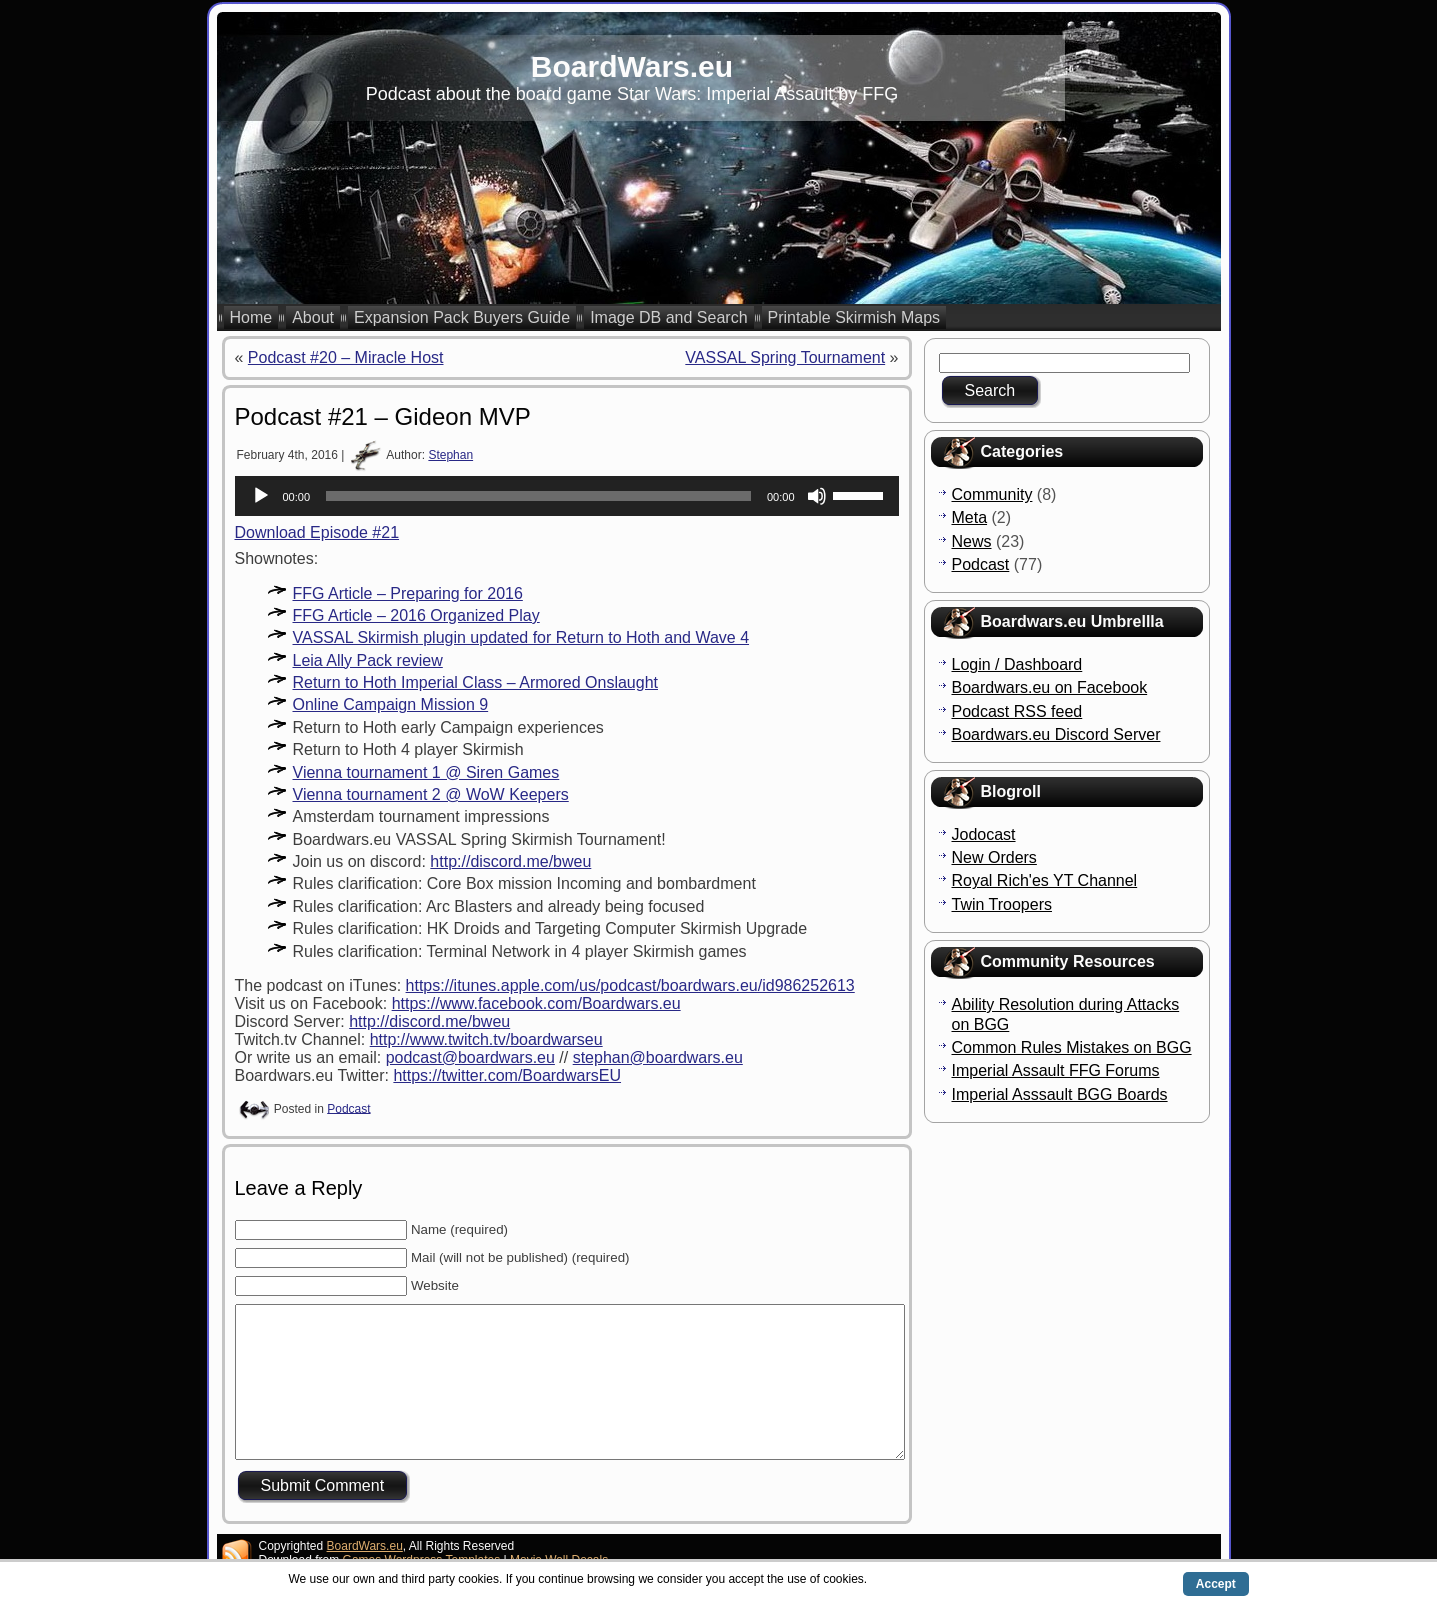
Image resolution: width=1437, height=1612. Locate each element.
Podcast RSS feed (1017, 711)
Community (992, 494)
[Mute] (817, 496)
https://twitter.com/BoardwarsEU (507, 1075)
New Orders (994, 857)
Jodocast (984, 834)
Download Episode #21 (317, 532)
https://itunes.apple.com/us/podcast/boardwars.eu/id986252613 (630, 985)
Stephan (450, 455)
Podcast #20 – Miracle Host (346, 357)
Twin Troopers (1002, 904)
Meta (970, 517)
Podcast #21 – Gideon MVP (383, 416)
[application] (567, 496)
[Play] (261, 496)
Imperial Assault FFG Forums (1056, 1070)
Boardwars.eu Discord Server (1056, 734)
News (972, 541)
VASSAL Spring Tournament (785, 357)
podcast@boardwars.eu (470, 1057)
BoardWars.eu (632, 66)
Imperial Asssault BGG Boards (1060, 1094)
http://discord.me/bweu (510, 861)
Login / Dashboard (1017, 664)
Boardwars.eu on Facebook (1050, 687)
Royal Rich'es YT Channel (1045, 880)
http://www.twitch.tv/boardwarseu (486, 1039)
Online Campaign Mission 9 (391, 704)
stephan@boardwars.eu (658, 1057)
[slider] (538, 496)
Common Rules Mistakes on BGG (1072, 1047)
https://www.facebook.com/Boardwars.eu (536, 1003)
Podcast (348, 1108)
